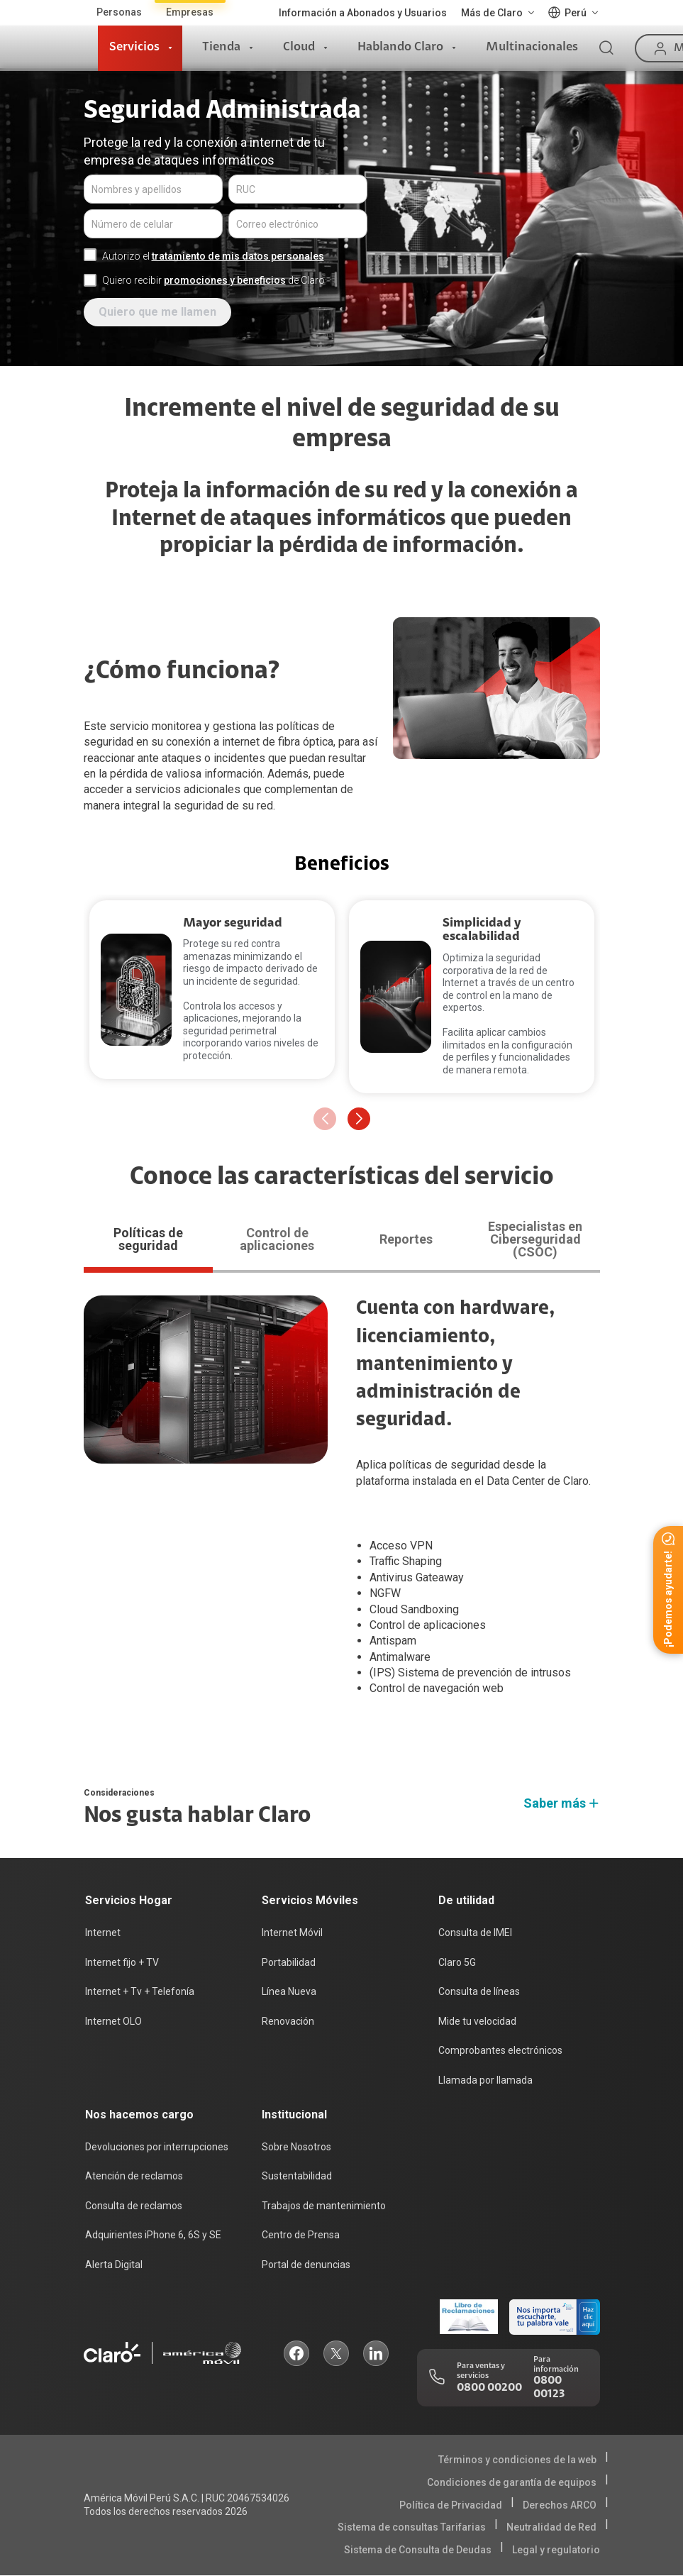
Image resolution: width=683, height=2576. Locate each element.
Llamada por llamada (485, 2080)
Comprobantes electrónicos (500, 2050)
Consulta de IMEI (475, 1932)
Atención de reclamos (134, 2176)
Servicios (134, 47)
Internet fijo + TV (122, 1962)
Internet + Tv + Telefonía (139, 1991)
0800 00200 (489, 2388)
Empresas (189, 12)
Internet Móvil (292, 1932)
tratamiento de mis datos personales (238, 256)
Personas (119, 12)
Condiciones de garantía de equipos (511, 2482)
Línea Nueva (289, 1991)
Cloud (299, 47)
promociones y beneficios (225, 280)
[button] (359, 1118)
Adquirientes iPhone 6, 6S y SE (153, 2234)
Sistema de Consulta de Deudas (418, 2549)
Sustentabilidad (297, 2176)
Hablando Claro (400, 47)
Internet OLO (113, 2021)
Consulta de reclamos (133, 2205)
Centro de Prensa (301, 2234)
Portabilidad (289, 1962)
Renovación (288, 2021)
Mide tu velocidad (477, 2021)
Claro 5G (457, 1962)
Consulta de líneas (479, 1991)
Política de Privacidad (450, 2505)
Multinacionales (532, 47)
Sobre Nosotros (296, 2146)
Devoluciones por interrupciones (156, 2146)
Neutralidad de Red (551, 2527)
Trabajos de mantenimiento (324, 2205)
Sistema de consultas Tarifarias (412, 2527)
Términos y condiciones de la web (517, 2459)
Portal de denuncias (306, 2264)
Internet (103, 1932)
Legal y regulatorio (556, 2549)
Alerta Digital (114, 2264)
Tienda (221, 47)
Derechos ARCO (559, 2505)
